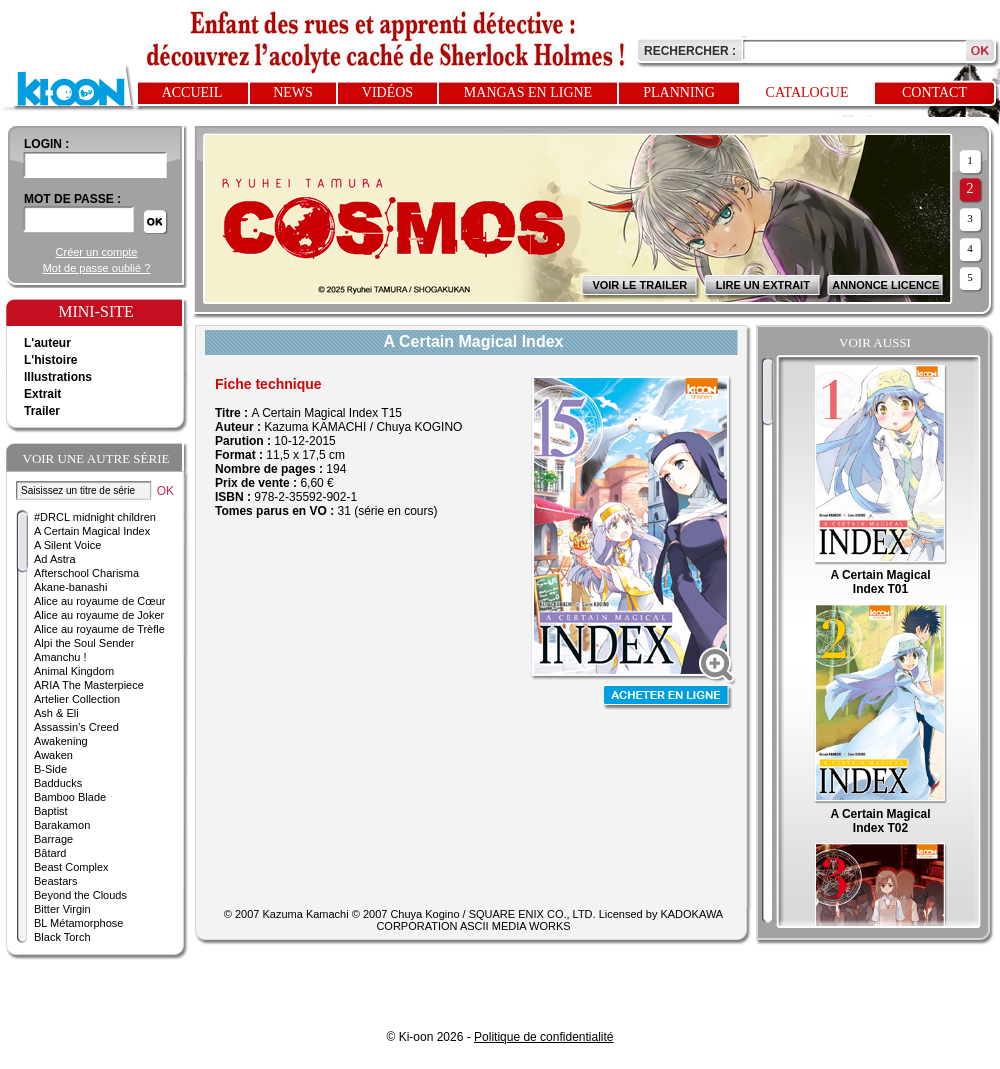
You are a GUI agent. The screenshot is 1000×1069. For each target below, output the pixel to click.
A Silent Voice (67, 545)
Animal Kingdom (74, 671)
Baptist (51, 811)
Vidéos (387, 92)
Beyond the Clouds (80, 895)
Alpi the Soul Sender (84, 643)
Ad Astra (55, 559)
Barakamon (62, 825)
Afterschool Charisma (86, 573)
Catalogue (807, 92)
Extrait (42, 394)
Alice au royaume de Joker (99, 615)
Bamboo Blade (70, 797)
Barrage (53, 839)
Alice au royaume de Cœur (99, 601)
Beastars (55, 881)
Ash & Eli (56, 713)
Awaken (53, 755)
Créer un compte (97, 252)
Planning (679, 92)
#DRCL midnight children (95, 517)
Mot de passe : (72, 199)
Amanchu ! (60, 657)
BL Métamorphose (78, 923)
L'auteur (47, 343)
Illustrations (58, 377)
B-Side (50, 769)
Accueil (192, 92)
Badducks (58, 783)
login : (46, 144)
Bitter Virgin (62, 909)
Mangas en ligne (528, 92)
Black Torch (62, 937)
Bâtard (50, 853)
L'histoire (51, 360)
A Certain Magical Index (92, 531)
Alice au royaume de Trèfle (99, 629)
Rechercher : (690, 51)
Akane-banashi (70, 587)
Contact (934, 92)
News (293, 92)
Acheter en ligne (668, 697)
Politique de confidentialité (543, 1037)
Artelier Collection (77, 699)
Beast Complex (71, 867)
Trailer (42, 411)
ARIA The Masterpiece (89, 685)
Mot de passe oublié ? (97, 268)
